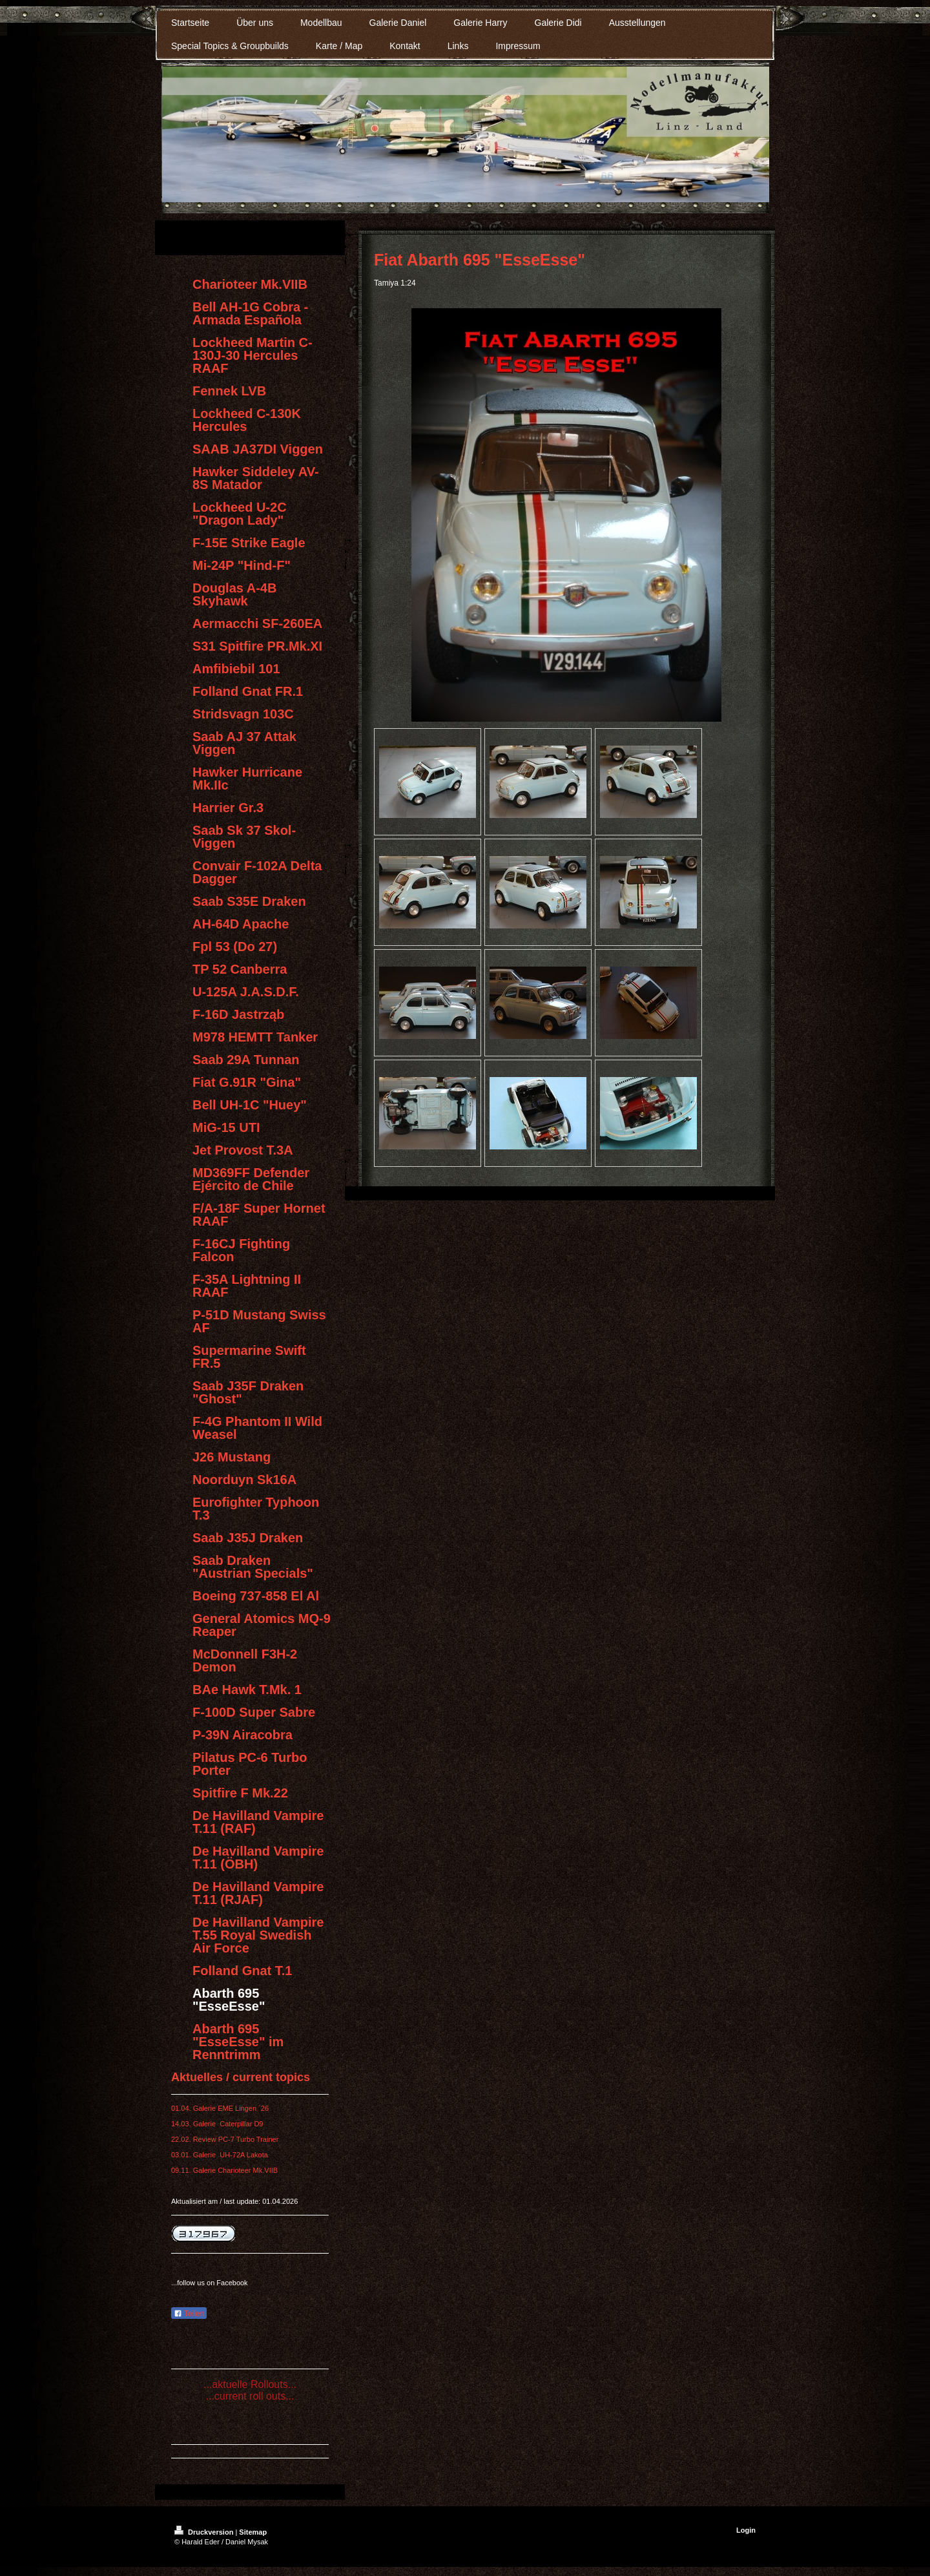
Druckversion (204, 2532)
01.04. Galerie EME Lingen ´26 (220, 2108)
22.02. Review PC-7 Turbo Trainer (224, 2139)
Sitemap (253, 2532)
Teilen (189, 2313)
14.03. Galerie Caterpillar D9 (217, 2124)
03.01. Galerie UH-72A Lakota (219, 2155)
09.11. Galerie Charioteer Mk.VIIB (224, 2170)
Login (746, 2530)
